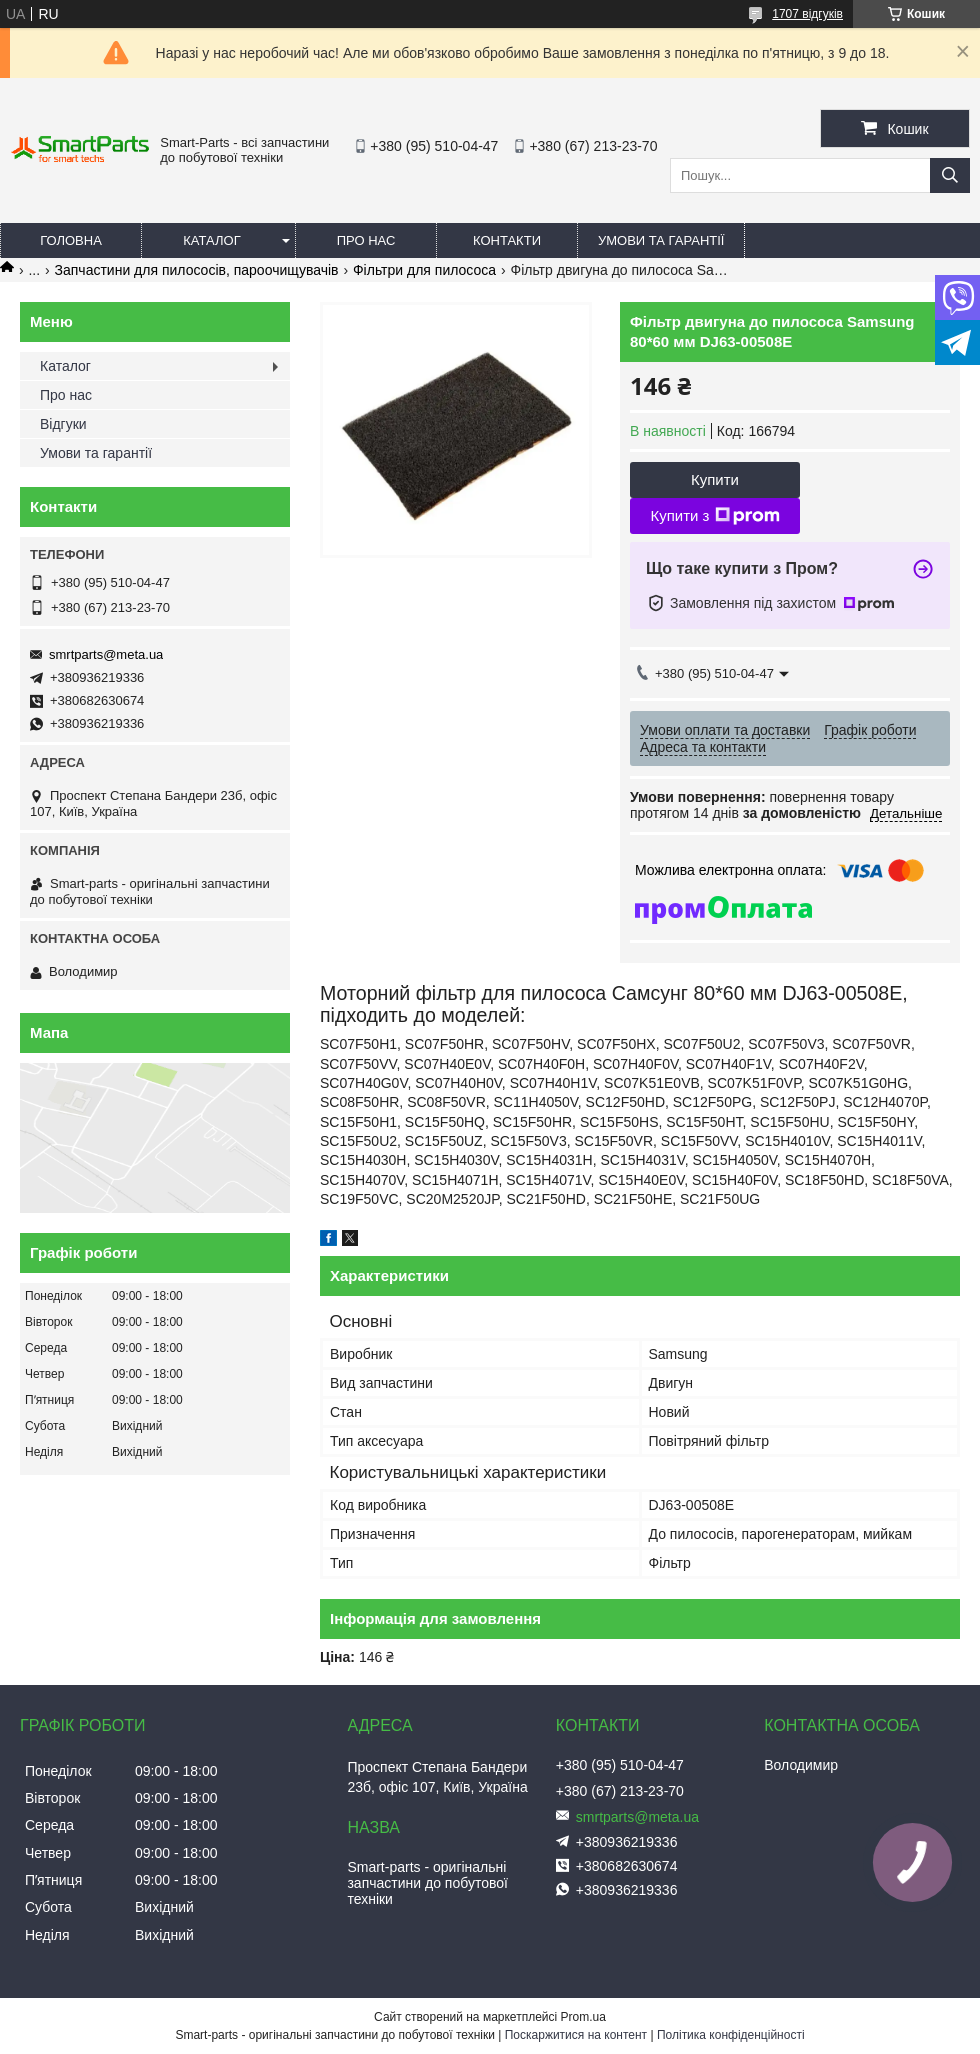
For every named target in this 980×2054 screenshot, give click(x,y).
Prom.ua (583, 2017)
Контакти (507, 240)
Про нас (366, 240)
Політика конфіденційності (731, 2035)
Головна (71, 240)
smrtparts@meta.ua (106, 654)
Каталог (211, 240)
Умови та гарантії (661, 240)
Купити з (714, 516)
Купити (715, 479)
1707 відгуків (807, 14)
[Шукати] (950, 175)
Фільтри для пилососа (424, 270)
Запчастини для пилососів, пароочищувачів (197, 270)
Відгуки (63, 424)
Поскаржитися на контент (576, 2035)
